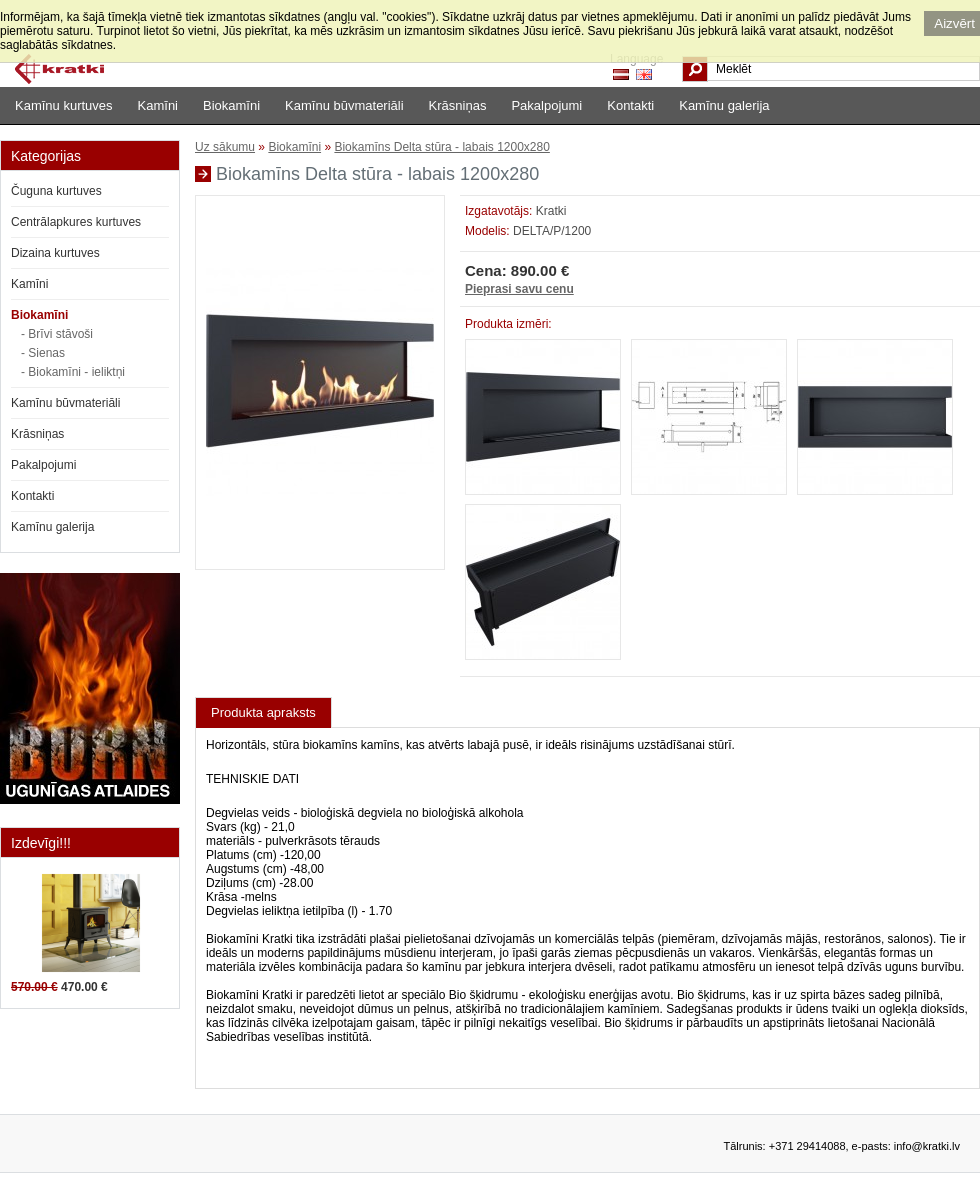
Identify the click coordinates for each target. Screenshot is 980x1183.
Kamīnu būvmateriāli (344, 105)
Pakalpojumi (546, 105)
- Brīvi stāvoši (57, 334)
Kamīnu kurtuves (64, 105)
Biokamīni (231, 105)
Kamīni (158, 105)
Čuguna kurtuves (56, 191)
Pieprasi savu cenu (519, 289)
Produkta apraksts (263, 712)
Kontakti (630, 105)
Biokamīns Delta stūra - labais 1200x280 (441, 147)
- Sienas (43, 353)
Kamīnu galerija (724, 105)
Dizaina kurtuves (55, 253)
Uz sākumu (225, 147)
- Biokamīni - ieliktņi (73, 372)
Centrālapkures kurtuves (76, 222)
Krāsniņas (458, 105)
